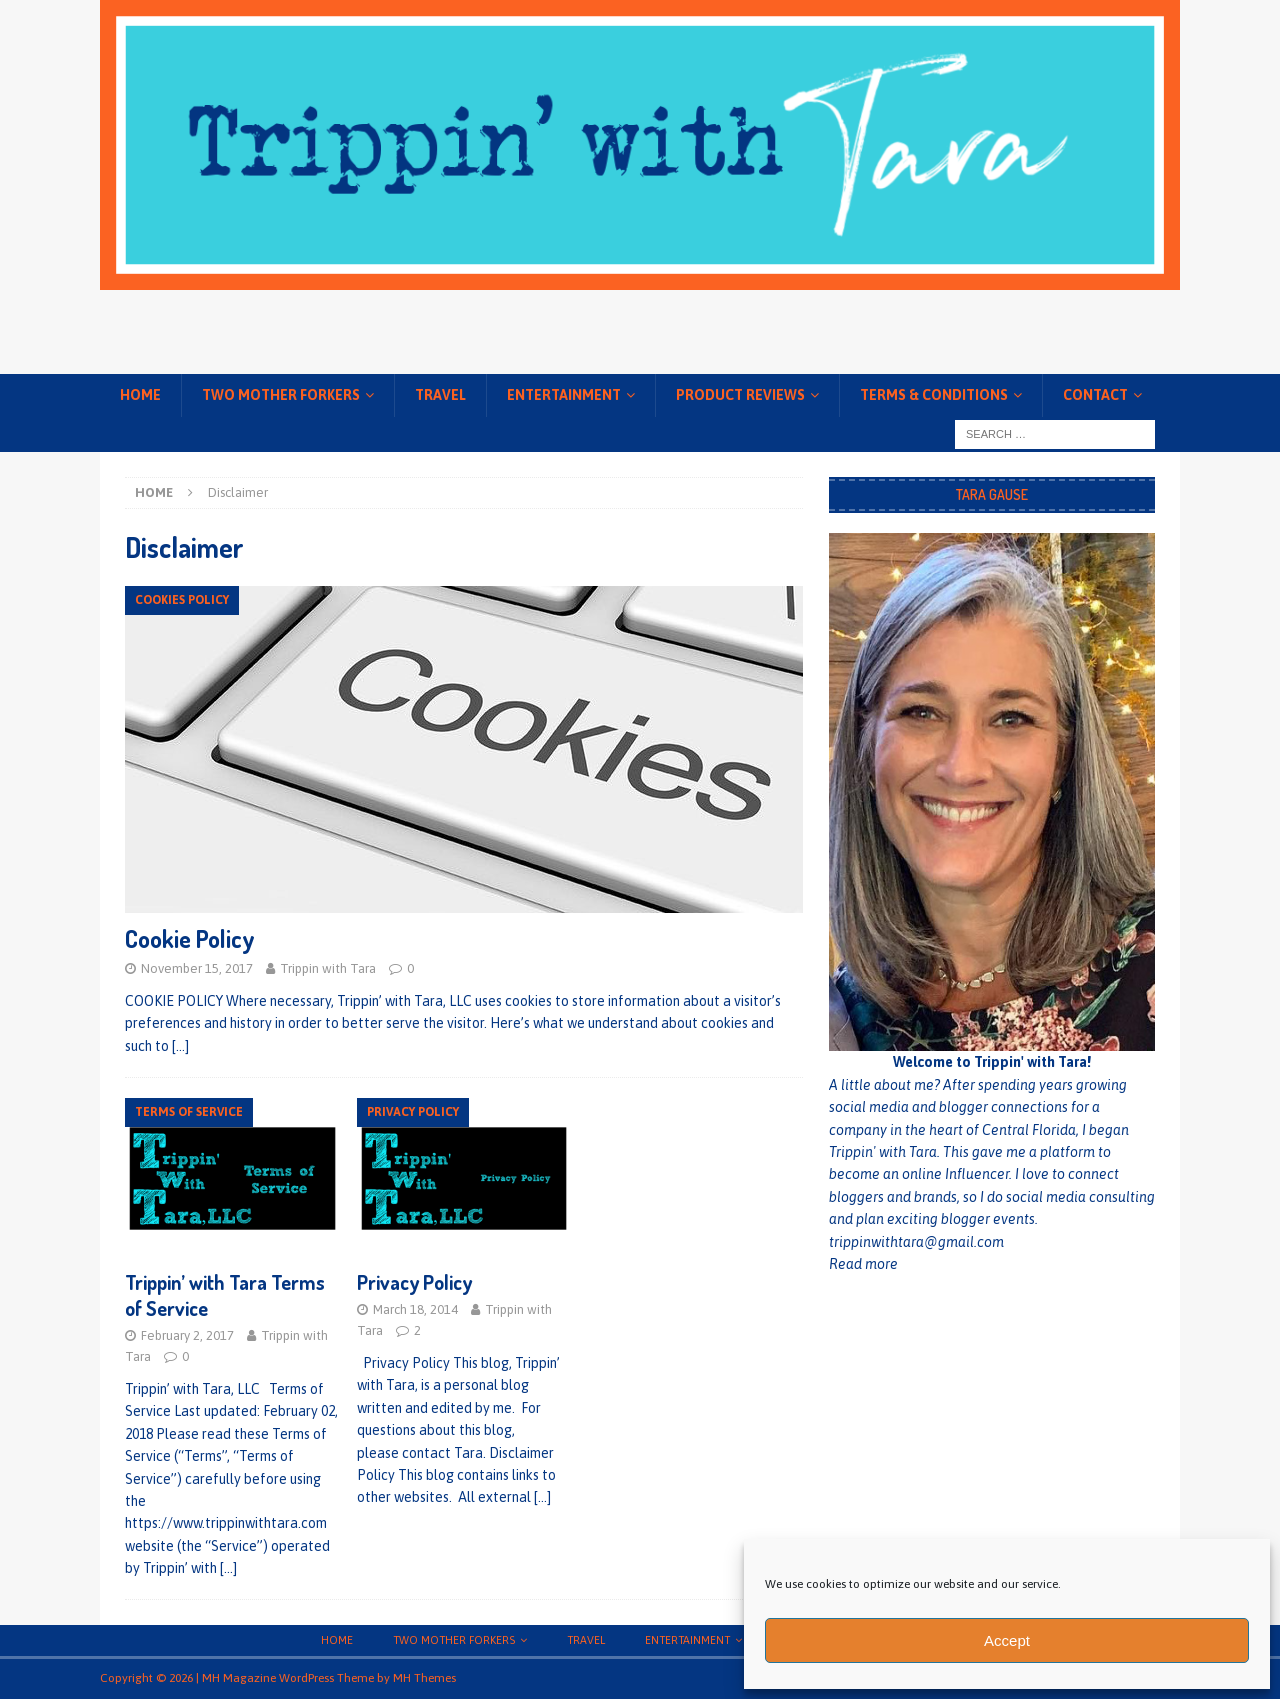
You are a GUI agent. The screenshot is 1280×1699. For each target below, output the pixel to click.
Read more (863, 1264)
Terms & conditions (934, 395)
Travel (440, 395)
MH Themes (424, 1678)
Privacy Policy (414, 1282)
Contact (1095, 395)
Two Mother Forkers (281, 395)
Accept (1007, 1640)
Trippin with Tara (328, 968)
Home (140, 395)
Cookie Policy (190, 938)
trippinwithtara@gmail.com (916, 1242)
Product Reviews (740, 395)
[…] (180, 1046)
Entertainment (564, 395)
